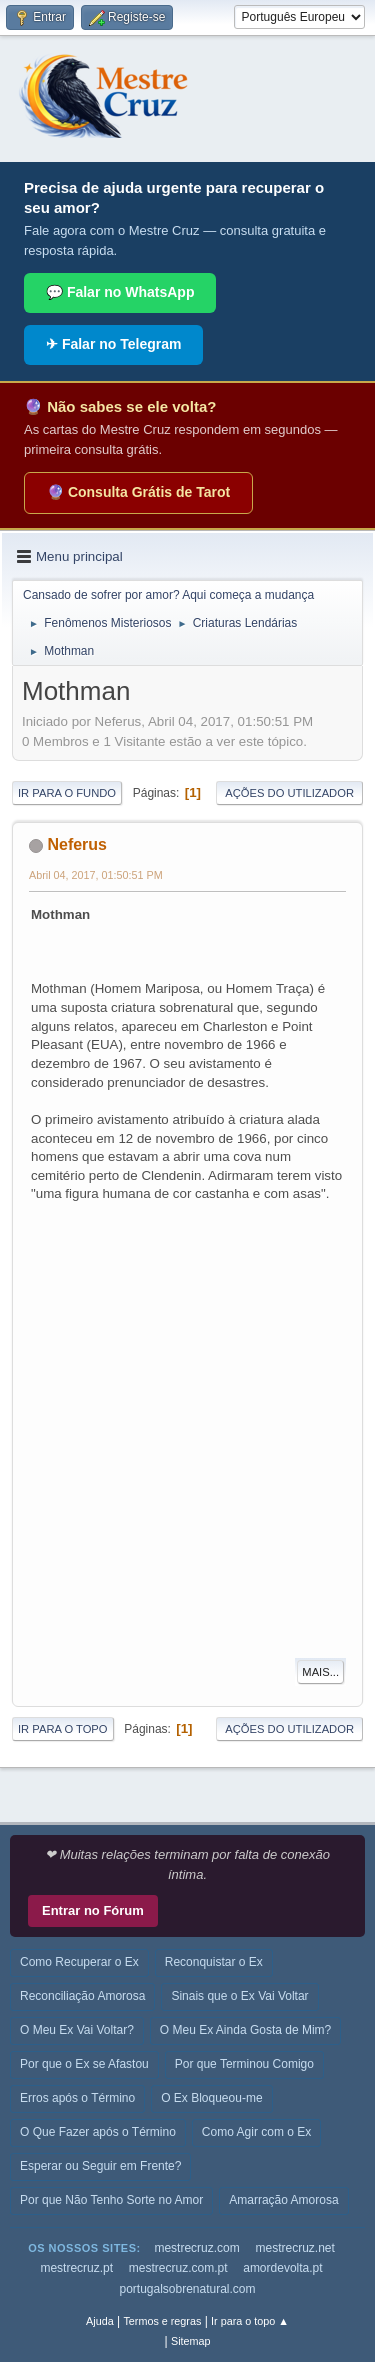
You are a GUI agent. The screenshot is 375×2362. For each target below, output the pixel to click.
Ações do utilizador (289, 793)
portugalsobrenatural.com (187, 2289)
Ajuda (100, 2321)
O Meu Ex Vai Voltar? (77, 2030)
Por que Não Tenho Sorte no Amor (111, 2200)
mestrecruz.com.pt (178, 2268)
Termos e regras (162, 2321)
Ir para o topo (63, 1729)
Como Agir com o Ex (256, 2132)
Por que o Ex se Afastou (84, 2064)
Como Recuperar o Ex (79, 1962)
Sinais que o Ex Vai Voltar (239, 1996)
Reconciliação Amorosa (82, 1996)
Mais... (320, 1672)
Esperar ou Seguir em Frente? (100, 2166)
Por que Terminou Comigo (244, 2064)
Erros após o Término (77, 2098)
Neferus (77, 844)
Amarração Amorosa (283, 2200)
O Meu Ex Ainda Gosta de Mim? (245, 2030)
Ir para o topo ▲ (250, 2321)
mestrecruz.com (196, 2248)
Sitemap (191, 2341)
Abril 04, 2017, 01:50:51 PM (96, 875)
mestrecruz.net (294, 2248)
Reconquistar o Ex (214, 1962)
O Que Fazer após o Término (98, 2132)
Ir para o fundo (67, 793)
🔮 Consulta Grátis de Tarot (138, 492)
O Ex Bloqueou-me (211, 2098)
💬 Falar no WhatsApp (120, 292)
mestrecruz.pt (76, 2268)
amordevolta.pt (282, 2268)
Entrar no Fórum (93, 1910)
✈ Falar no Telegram (113, 344)
